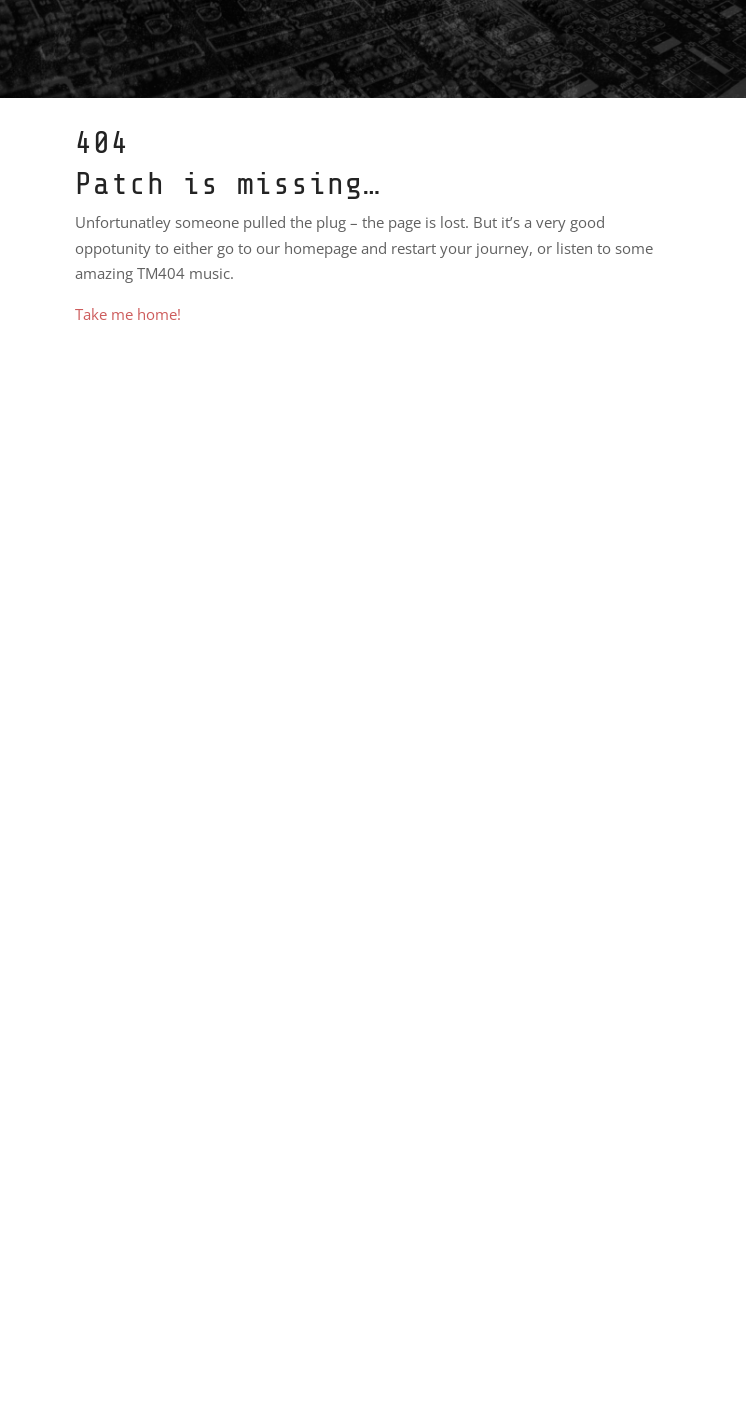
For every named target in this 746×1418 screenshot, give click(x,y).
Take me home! (128, 314)
